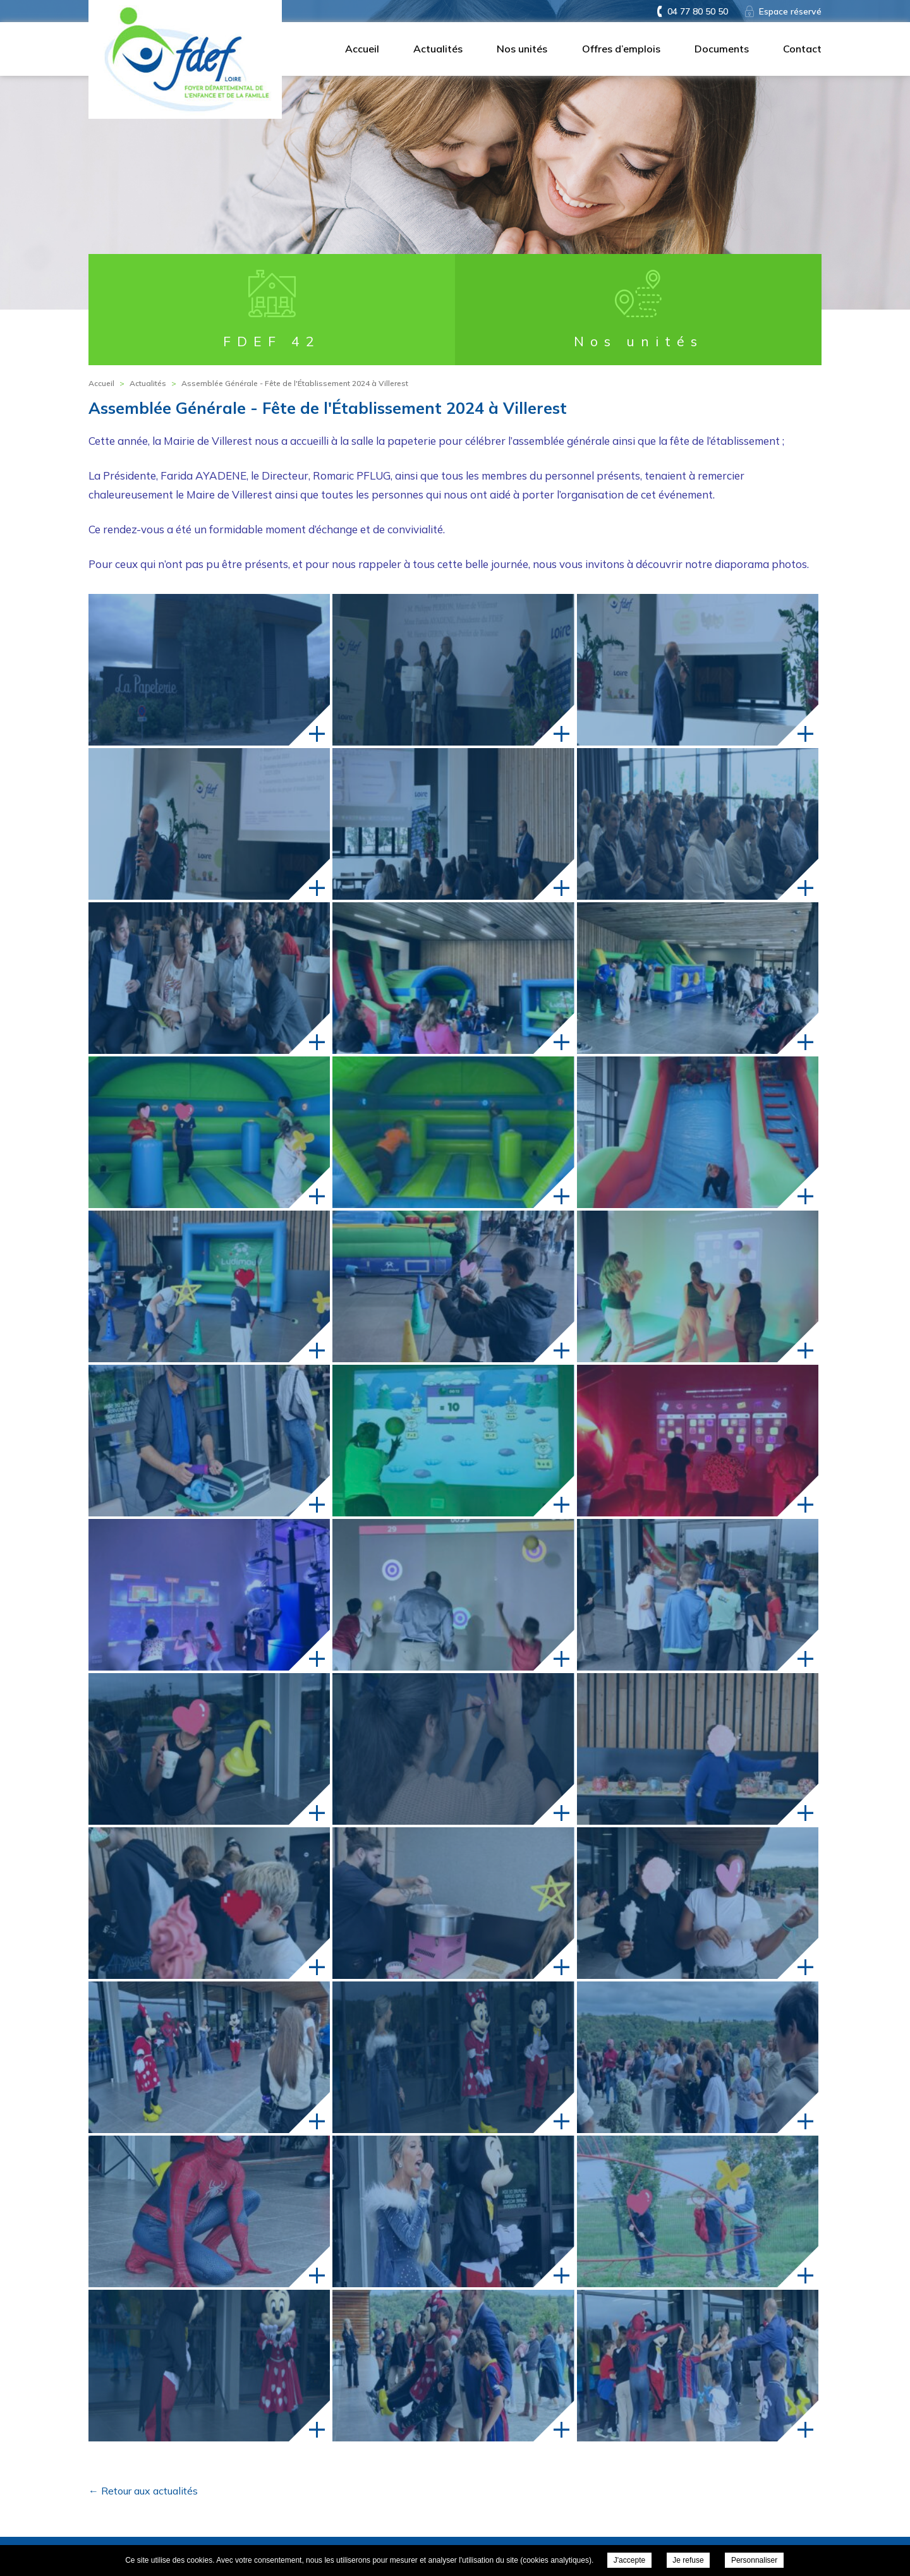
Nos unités (522, 48)
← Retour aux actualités (143, 2490)
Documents (722, 48)
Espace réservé (790, 11)
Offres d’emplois (621, 48)
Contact (802, 48)
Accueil (362, 48)
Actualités (438, 48)
